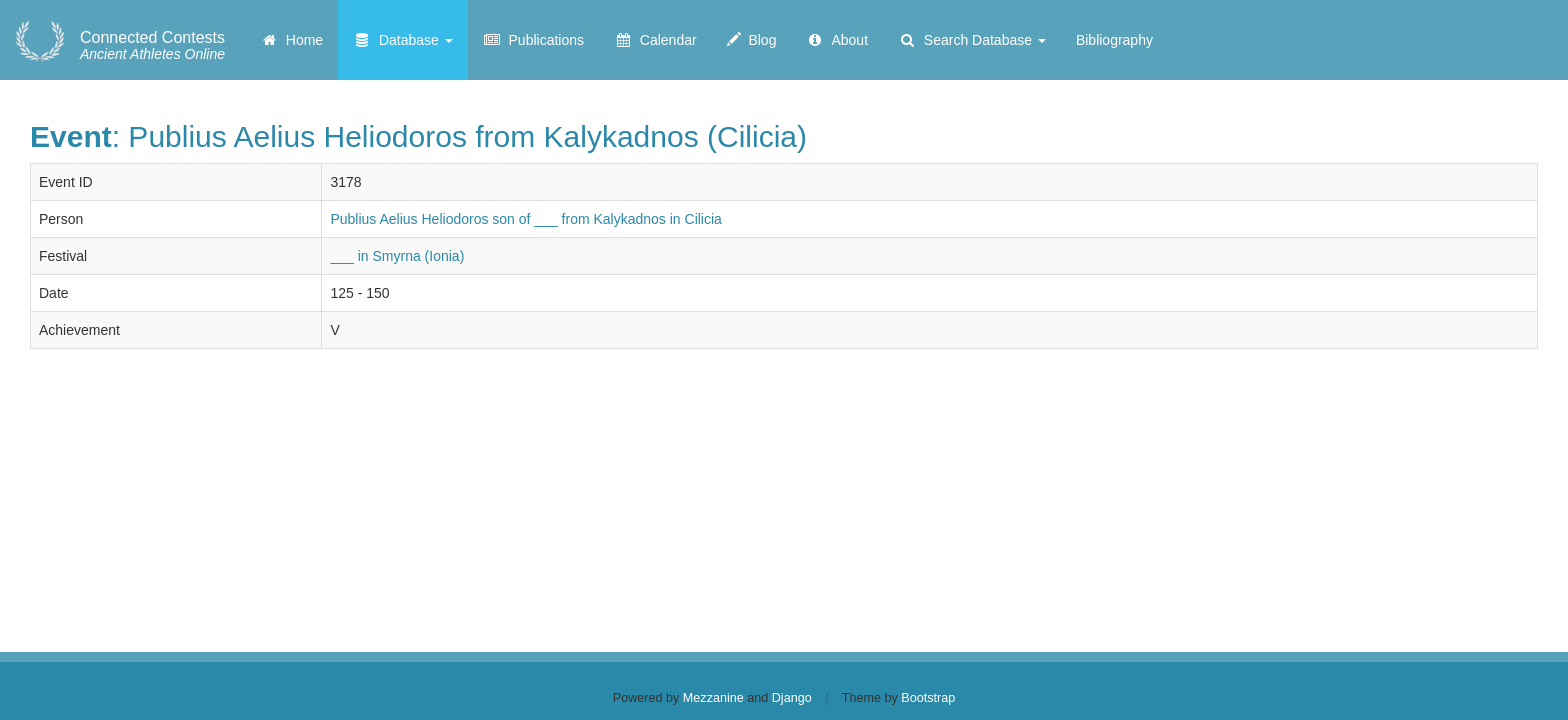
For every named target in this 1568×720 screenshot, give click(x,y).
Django (792, 698)
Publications (533, 40)
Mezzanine (713, 698)
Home (291, 40)
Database (403, 40)
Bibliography (1114, 40)
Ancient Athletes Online (152, 46)
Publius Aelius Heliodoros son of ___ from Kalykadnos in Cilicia (525, 219)
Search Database (972, 40)
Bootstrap (928, 698)
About (837, 40)
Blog (752, 40)
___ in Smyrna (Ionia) (397, 256)
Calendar (655, 40)
